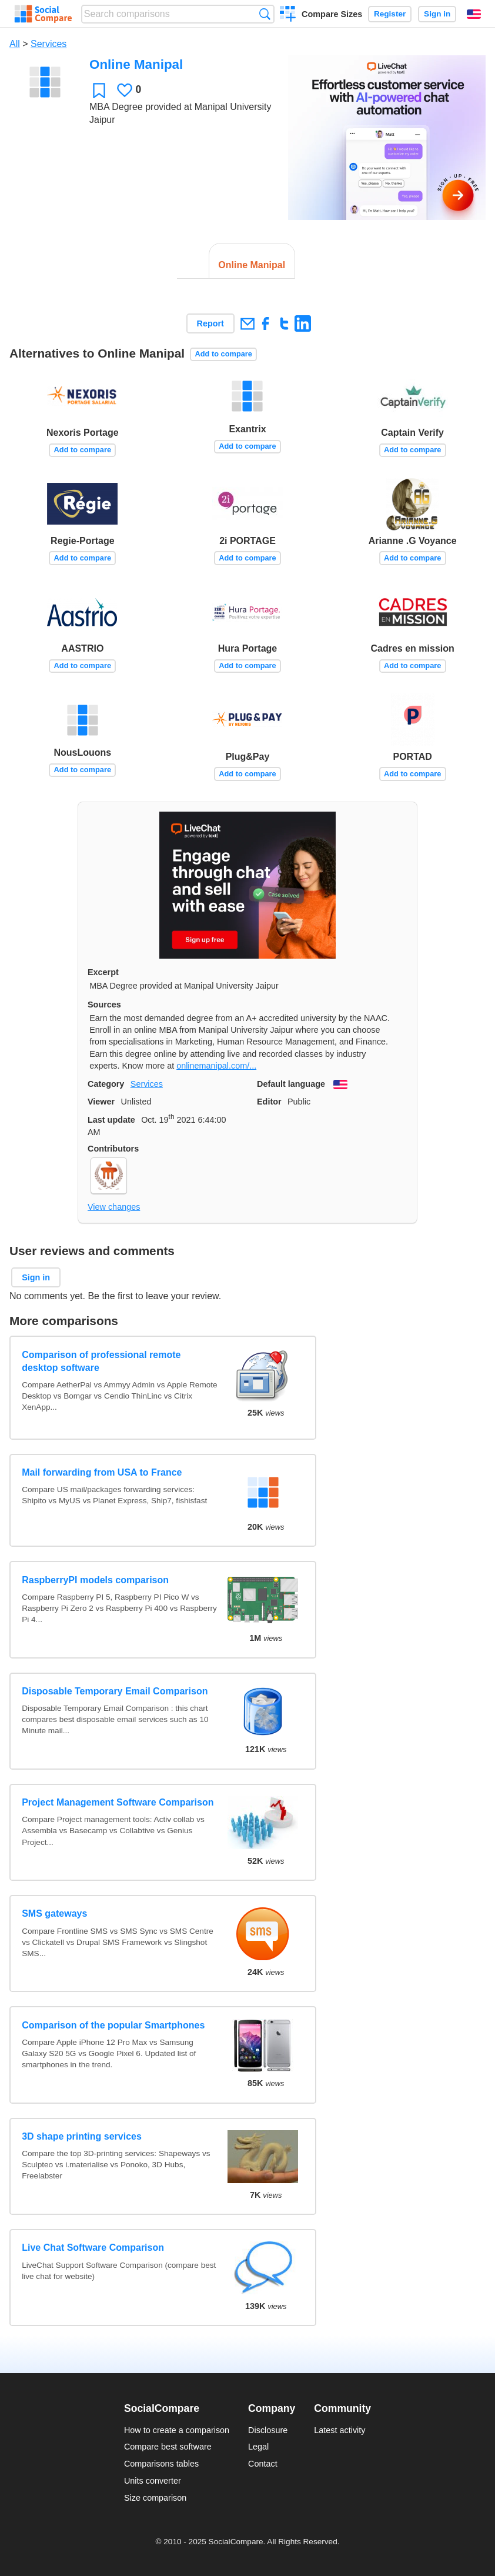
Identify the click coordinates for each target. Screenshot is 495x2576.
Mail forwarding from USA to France (102, 1472)
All (14, 44)
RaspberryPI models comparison (95, 1580)
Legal (258, 2446)
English (474, 14)
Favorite (99, 90)
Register (390, 13)
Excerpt (103, 972)
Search (264, 13)
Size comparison (155, 2497)
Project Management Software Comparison (117, 1802)
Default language (291, 1084)
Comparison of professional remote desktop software (101, 1361)
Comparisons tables (161, 2463)
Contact (262, 2463)
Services (48, 44)
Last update (111, 1120)
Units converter (152, 2480)
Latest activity (339, 2430)
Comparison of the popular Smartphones (113, 2025)
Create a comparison (288, 15)
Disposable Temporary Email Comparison (115, 1691)
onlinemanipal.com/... (216, 1065)
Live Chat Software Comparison (93, 2248)
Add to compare (223, 353)
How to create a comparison (176, 2430)
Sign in (437, 13)
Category (106, 1084)
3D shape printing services (82, 2136)
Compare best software (168, 2446)
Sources (104, 1004)
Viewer (101, 1101)
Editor (269, 1101)
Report (210, 323)
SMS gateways (54, 1913)
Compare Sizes (332, 14)
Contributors (113, 1148)
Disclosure (267, 2430)
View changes (114, 1207)
